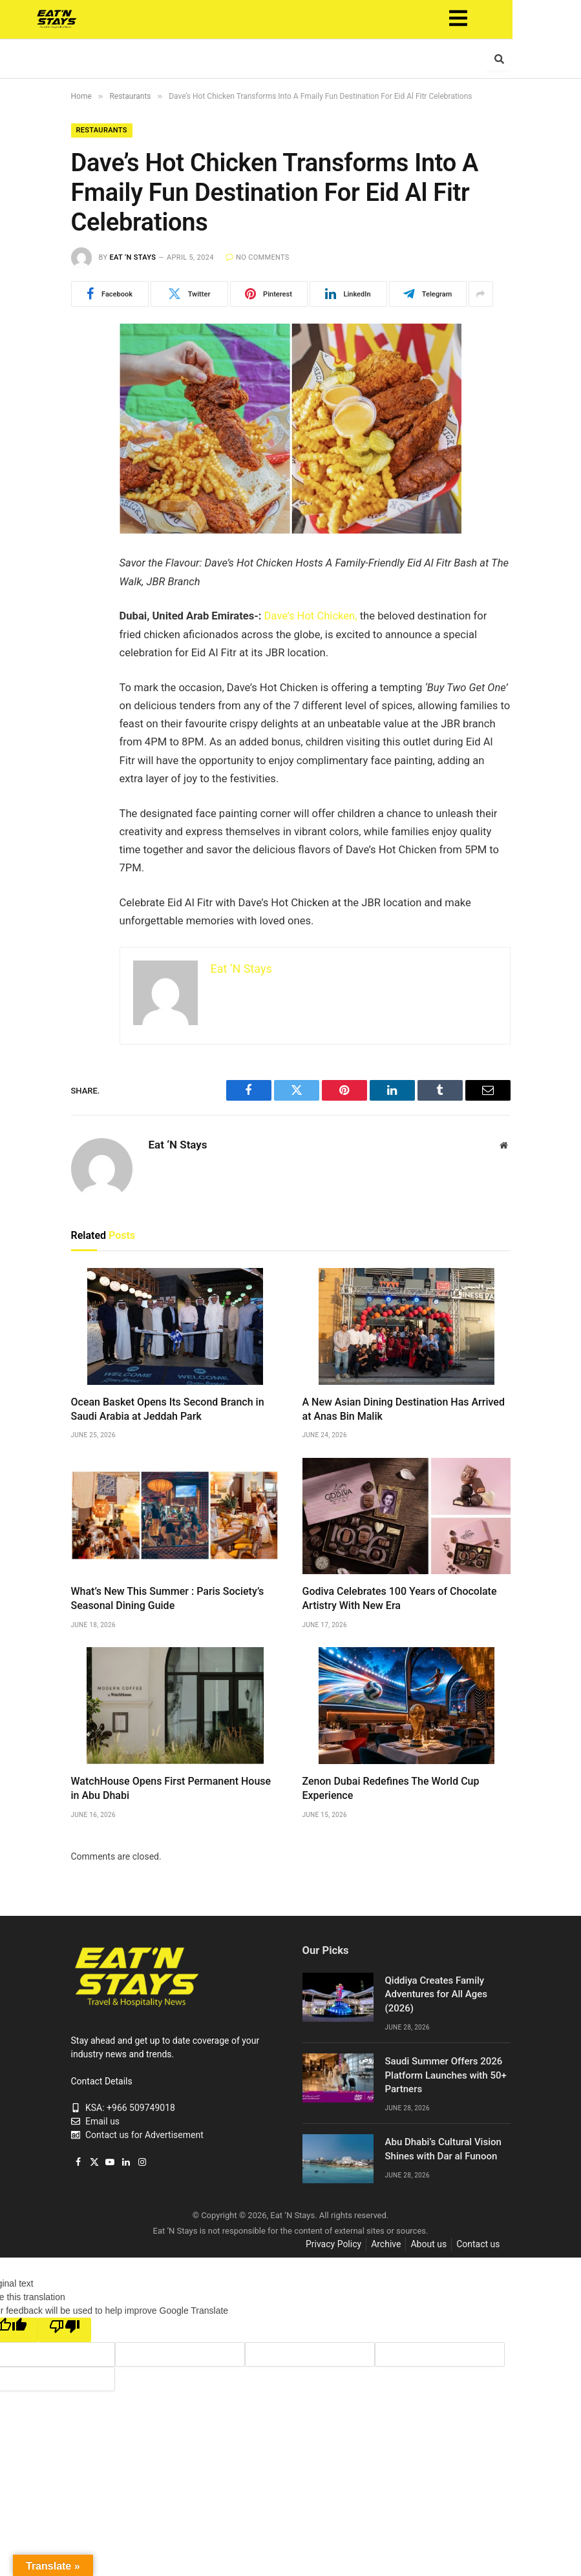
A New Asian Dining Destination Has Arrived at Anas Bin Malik (403, 1409)
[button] (492, 19)
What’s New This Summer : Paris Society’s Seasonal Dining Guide (167, 1598)
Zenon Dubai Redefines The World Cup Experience (391, 1788)
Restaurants (101, 130)
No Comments (258, 257)
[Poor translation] (64, 2330)
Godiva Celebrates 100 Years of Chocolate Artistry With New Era (399, 1598)
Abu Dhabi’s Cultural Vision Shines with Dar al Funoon (443, 2148)
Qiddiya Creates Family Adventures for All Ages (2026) (436, 1994)
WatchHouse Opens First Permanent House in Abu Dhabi (171, 1788)
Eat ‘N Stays (132, 257)
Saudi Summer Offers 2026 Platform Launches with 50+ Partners (446, 2075)
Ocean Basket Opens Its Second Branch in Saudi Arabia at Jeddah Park (167, 1409)
